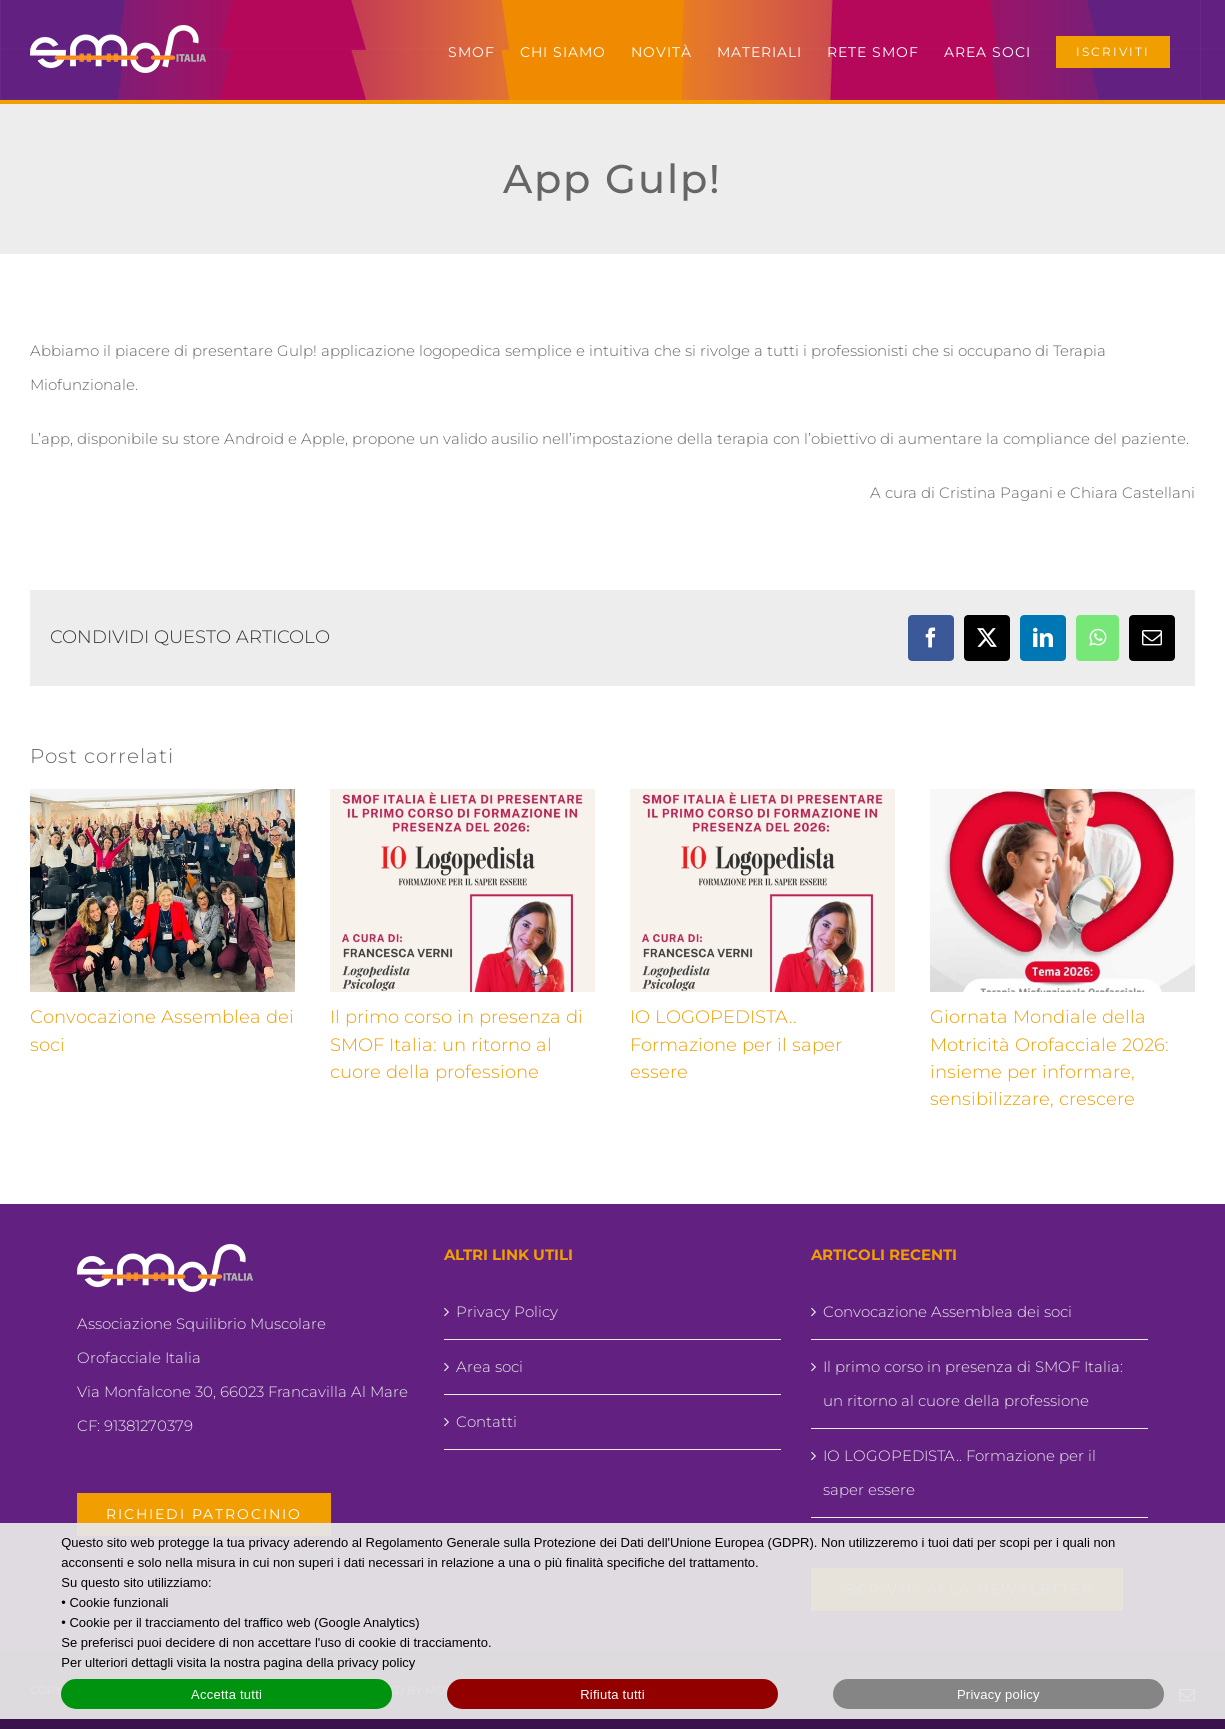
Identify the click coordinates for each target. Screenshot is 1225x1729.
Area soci (489, 1366)
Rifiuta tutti (612, 1694)
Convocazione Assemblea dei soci (947, 1311)
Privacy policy (998, 1694)
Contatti (486, 1421)
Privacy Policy (507, 1311)
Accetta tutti (226, 1694)
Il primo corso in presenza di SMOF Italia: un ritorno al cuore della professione (456, 1044)
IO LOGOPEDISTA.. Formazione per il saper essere (736, 1044)
